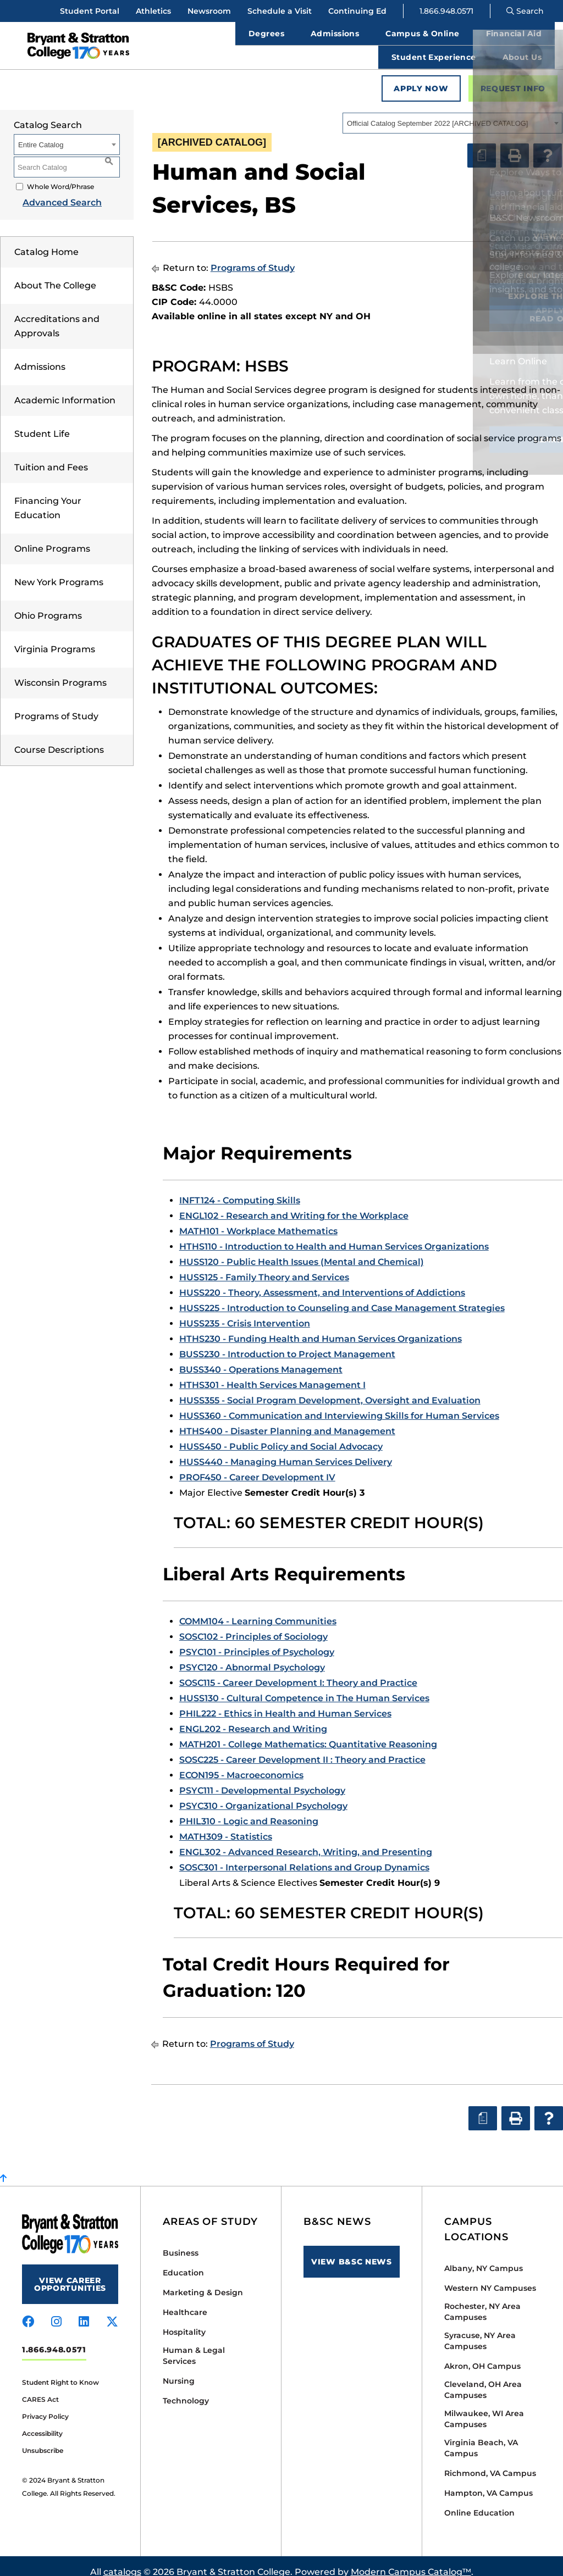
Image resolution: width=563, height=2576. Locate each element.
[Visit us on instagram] (56, 2310)
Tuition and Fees (51, 455)
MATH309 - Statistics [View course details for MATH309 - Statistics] (225, 1824)
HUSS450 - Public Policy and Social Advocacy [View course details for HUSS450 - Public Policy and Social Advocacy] (281, 1434)
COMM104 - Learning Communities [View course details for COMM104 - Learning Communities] (257, 1609)
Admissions (39, 354)
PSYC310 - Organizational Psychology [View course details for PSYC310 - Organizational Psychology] (263, 1794)
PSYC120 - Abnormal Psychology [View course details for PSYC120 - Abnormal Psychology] (252, 1655)
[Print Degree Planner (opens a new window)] (481, 143)
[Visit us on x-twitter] (112, 2310)
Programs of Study (56, 704)
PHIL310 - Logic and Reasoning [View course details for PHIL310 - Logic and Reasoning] (248, 1809)
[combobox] (452, 111)
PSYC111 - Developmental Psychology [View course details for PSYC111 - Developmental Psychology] (262, 1778)
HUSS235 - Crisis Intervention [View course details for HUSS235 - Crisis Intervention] (244, 1311)
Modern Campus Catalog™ (411, 2560)
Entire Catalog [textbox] (40, 133)
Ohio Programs (48, 603)
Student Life (42, 422)
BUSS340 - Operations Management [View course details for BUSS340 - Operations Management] (261, 1357)
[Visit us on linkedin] (84, 2310)
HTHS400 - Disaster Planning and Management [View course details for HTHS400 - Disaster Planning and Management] (287, 1419)
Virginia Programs (54, 637)
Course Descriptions (59, 737)
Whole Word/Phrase (60, 174)
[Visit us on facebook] (28, 2310)
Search (525, 11)
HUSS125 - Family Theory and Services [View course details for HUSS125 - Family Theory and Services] (264, 1265)
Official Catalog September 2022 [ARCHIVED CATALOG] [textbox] (437, 111)
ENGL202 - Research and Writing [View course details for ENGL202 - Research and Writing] (253, 1717)
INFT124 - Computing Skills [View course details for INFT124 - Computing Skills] (239, 1188)
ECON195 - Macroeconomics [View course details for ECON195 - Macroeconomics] (241, 1763)
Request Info (513, 76)
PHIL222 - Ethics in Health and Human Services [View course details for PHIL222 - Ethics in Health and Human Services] (285, 1701)
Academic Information (64, 388)
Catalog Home (46, 240)
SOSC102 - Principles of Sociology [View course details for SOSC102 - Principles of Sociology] (253, 1624)
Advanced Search (53, 190)
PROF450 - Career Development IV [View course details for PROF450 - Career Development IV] (257, 1465)
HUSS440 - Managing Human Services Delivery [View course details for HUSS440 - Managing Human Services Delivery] (285, 1450)
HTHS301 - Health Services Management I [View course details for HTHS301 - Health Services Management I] (272, 1373)
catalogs (122, 2560)
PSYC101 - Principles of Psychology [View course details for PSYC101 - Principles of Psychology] (256, 1640)
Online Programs (52, 536)
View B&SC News (351, 2250)
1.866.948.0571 (446, 11)
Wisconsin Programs (60, 670)
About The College (55, 273)
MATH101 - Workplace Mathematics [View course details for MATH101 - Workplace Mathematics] (258, 1219)
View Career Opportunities (70, 2272)
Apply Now (421, 76)
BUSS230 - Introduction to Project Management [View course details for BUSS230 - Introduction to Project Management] (287, 1342)
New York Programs (58, 570)
